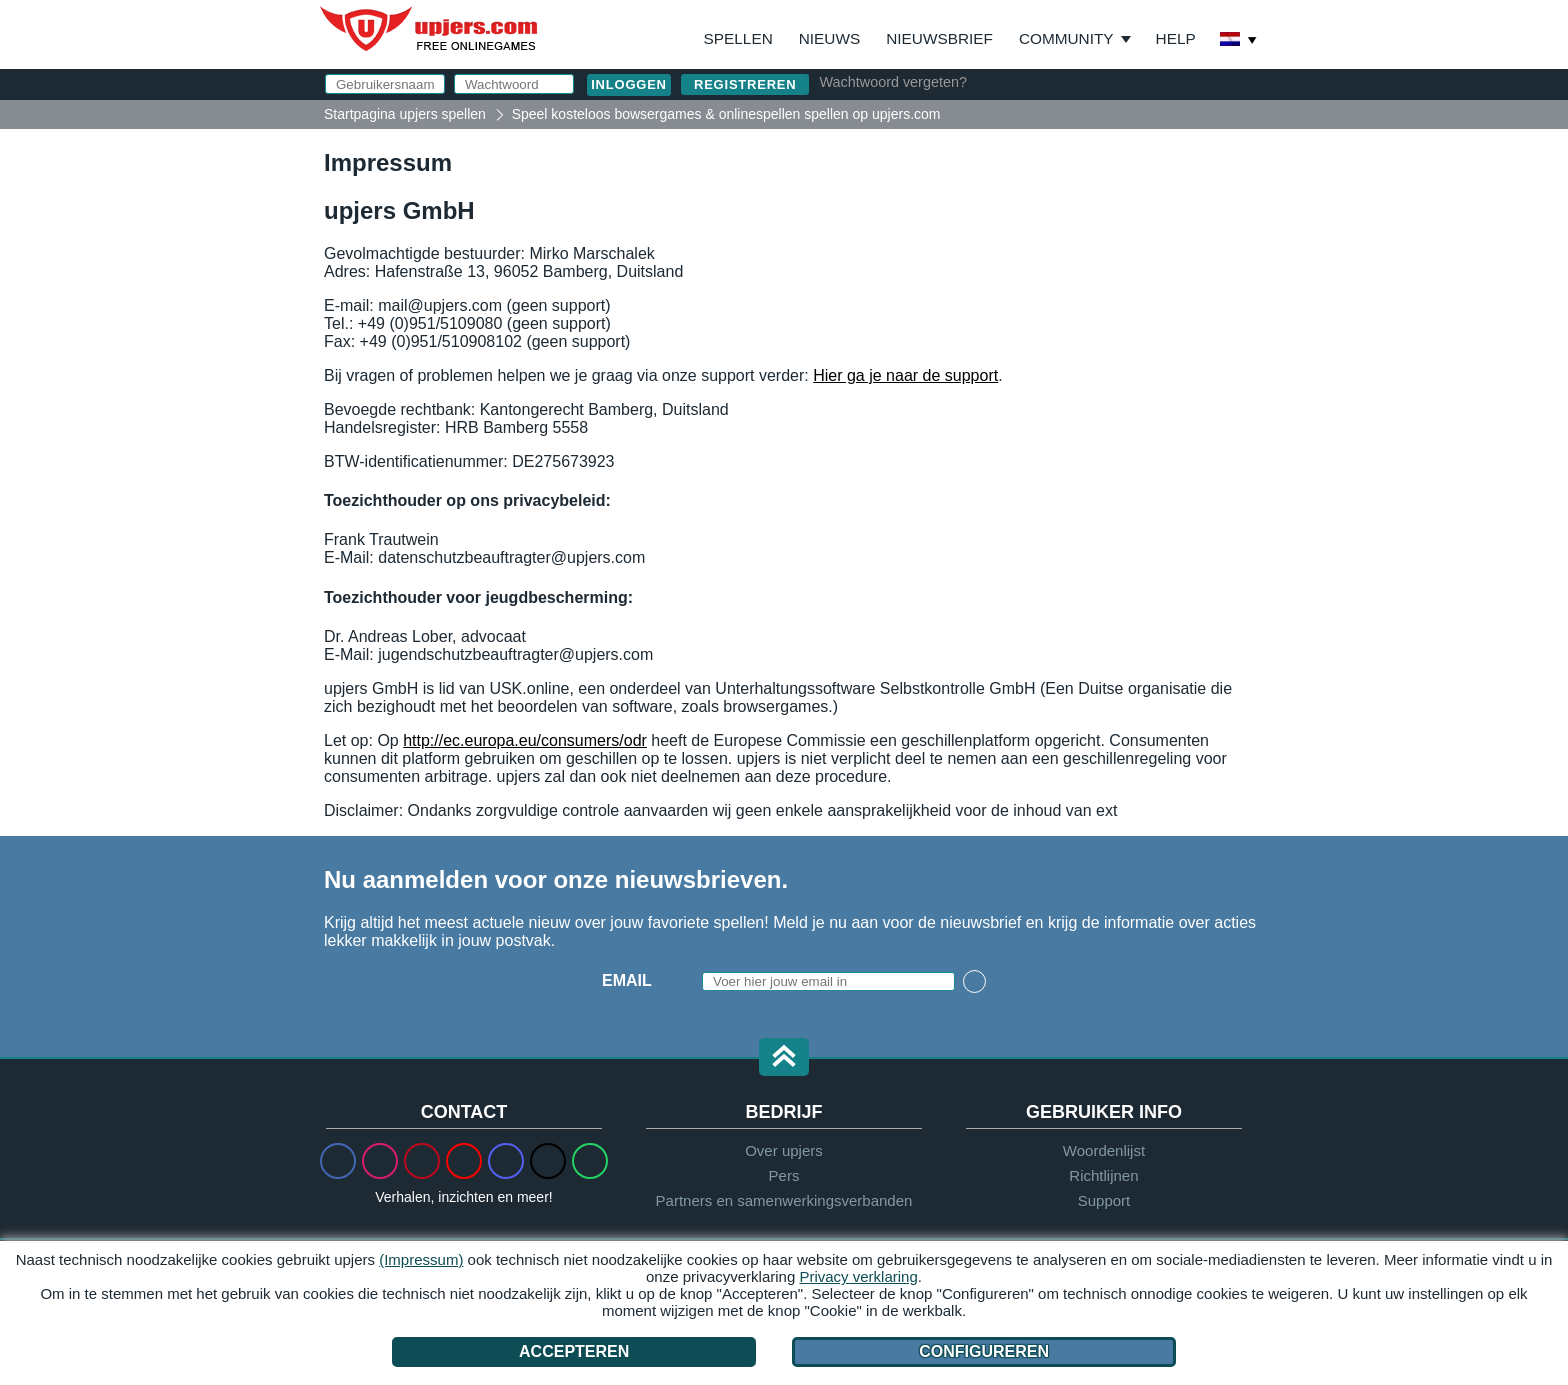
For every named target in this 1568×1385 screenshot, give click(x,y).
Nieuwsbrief (939, 38)
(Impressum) (421, 1259)
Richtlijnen (1103, 1175)
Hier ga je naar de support (905, 375)
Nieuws (829, 38)
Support (1104, 1200)
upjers (430, 29)
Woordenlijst (1104, 1150)
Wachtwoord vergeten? (892, 82)
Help (1176, 38)
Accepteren (574, 1351)
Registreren (745, 84)
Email (627, 980)
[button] (784, 1058)
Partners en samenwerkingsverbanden (784, 1200)
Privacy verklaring (858, 1276)
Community (1066, 38)
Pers (784, 1175)
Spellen (738, 38)
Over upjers (784, 1150)
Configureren (984, 1351)
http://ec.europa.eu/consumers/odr (525, 740)
